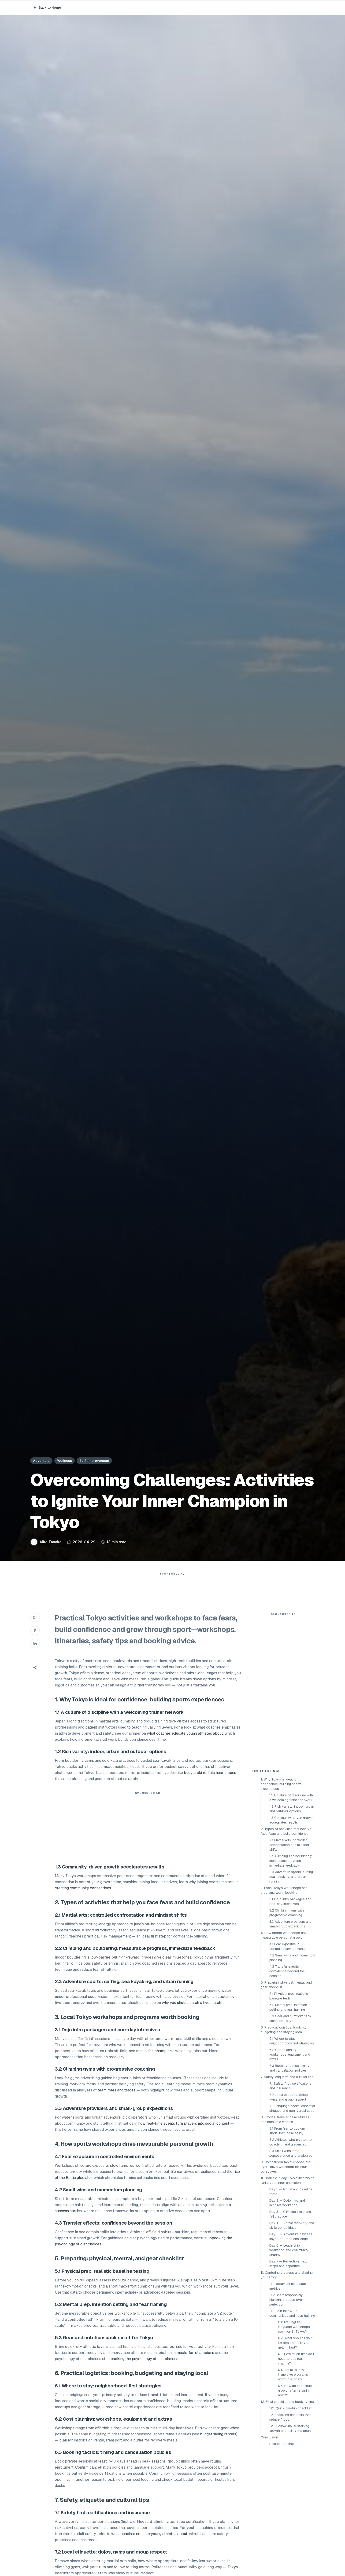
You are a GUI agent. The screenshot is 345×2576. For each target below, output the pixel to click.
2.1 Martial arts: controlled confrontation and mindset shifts (289, 1845)
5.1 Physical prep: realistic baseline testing (288, 1996)
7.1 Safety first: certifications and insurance (290, 2085)
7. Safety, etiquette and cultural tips (287, 2077)
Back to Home (47, 7)
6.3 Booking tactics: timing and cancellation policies (289, 2068)
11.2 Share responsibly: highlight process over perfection (286, 2299)
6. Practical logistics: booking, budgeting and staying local (283, 2029)
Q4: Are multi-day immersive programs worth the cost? (293, 2374)
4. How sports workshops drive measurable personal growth (284, 1935)
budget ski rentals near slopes (210, 1772)
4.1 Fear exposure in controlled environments (287, 1946)
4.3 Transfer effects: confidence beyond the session (287, 1971)
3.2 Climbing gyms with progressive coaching (286, 1912)
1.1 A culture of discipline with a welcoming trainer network (291, 1797)
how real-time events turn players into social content (183, 2123)
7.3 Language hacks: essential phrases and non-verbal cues (292, 2108)
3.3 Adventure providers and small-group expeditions (290, 1923)
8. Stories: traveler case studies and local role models (285, 2119)
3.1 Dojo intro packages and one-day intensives (290, 1901)
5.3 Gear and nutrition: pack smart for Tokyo (290, 2018)
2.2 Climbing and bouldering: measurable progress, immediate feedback (290, 1861)
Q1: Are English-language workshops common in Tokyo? (294, 2327)
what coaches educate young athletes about (185, 1733)
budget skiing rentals (218, 2434)
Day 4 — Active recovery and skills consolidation (291, 2225)
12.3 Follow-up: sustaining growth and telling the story (290, 2428)
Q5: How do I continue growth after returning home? (295, 2390)
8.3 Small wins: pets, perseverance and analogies (290, 2153)
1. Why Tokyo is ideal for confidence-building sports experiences (281, 1784)
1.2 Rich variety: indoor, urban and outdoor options (291, 1808)
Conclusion (269, 2437)
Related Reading (281, 2444)
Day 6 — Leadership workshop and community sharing (288, 2250)
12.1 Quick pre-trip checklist (290, 2408)
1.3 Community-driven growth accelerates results (291, 1820)
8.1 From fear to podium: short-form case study (287, 2130)
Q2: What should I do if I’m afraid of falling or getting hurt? (295, 2343)
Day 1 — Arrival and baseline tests (290, 2191)
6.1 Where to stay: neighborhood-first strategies (291, 2040)
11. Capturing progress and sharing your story (287, 2274)
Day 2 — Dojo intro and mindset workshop (287, 2202)
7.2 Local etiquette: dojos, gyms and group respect (288, 2097)
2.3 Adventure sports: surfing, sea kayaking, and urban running (291, 1876)
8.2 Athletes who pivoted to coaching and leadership (290, 2142)
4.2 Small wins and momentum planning (292, 1957)
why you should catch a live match (191, 2002)
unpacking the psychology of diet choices (142, 2358)
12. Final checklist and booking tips (287, 2402)
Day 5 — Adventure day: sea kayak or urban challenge (290, 2236)
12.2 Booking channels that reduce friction (290, 2417)
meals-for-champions (155, 2050)
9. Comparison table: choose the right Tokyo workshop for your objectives (286, 2167)
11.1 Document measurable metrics (288, 2286)
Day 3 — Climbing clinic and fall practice (290, 2214)
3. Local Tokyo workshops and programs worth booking (284, 1890)
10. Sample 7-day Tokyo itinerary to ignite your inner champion (288, 2180)
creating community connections (83, 1888)
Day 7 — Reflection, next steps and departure (288, 2263)
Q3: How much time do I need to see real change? (296, 2358)
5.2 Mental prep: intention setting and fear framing (288, 2007)
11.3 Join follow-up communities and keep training (292, 2313)
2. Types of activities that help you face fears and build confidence (287, 1831)
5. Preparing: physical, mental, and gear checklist (286, 1984)
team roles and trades (116, 2090)
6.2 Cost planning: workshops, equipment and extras (289, 2054)
